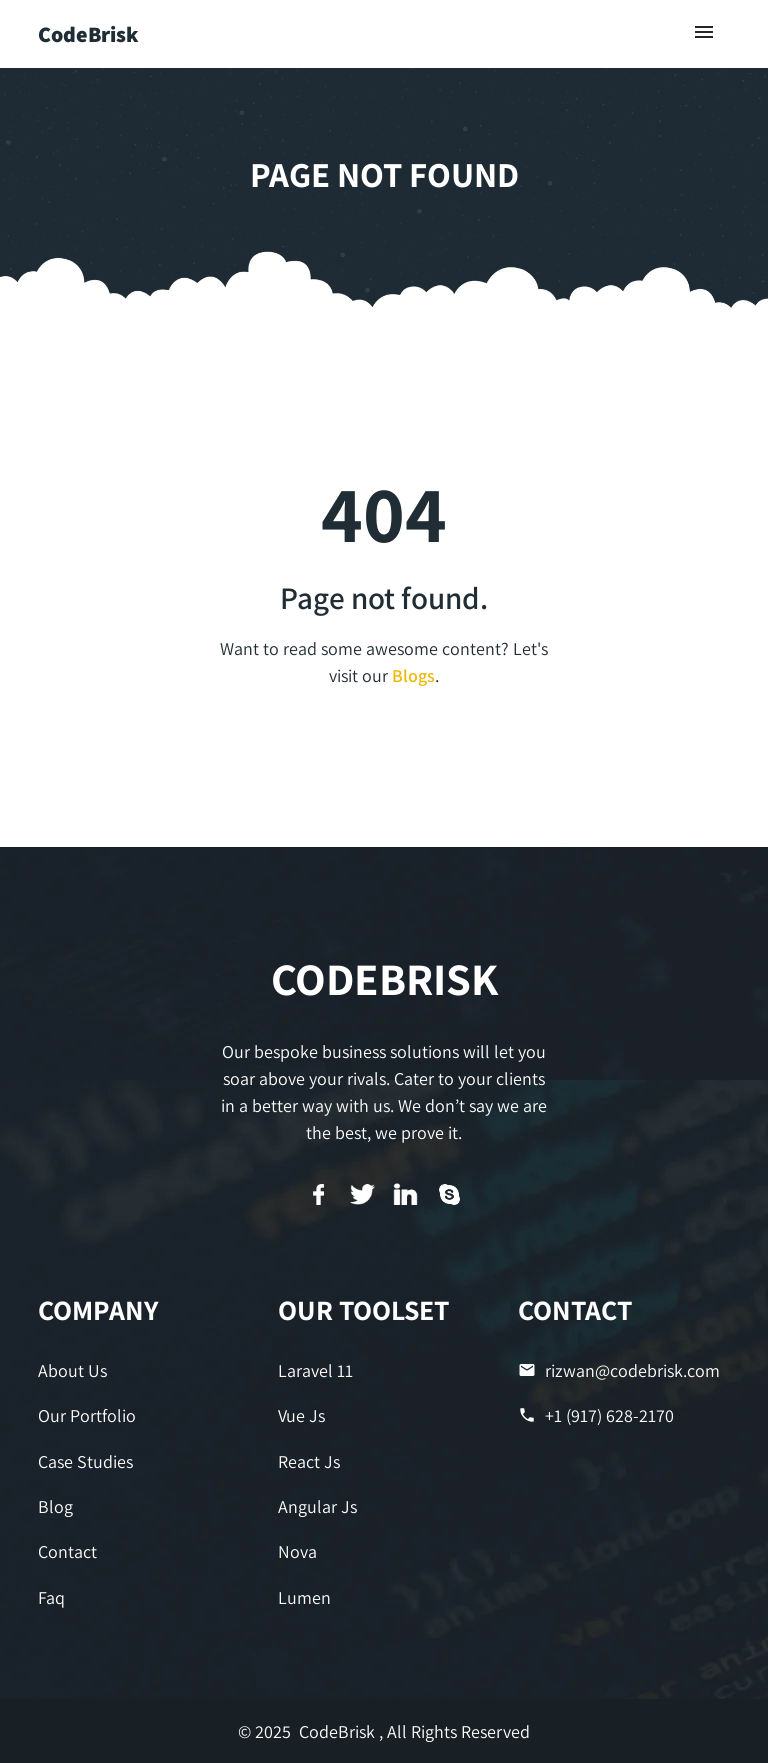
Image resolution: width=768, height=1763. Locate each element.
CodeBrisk (88, 34)
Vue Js (301, 1415)
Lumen (304, 1597)
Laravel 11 (315, 1370)
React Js (309, 1461)
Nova (297, 1551)
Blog (55, 1506)
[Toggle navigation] (705, 33)
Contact (67, 1551)
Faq (51, 1597)
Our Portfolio (87, 1415)
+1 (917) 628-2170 (596, 1415)
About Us (72, 1370)
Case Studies (85, 1461)
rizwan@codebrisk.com (619, 1370)
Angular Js (317, 1506)
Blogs (413, 675)
